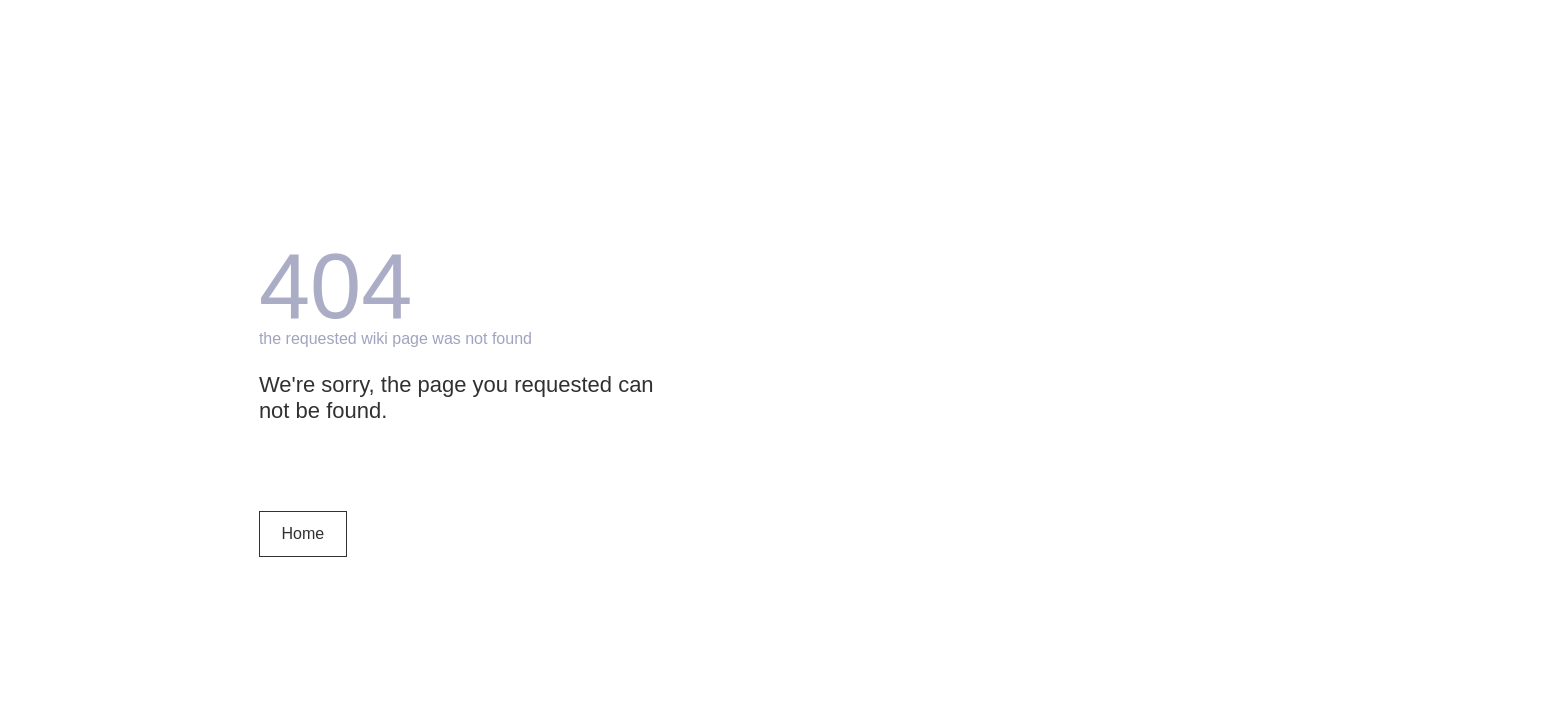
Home (303, 533)
